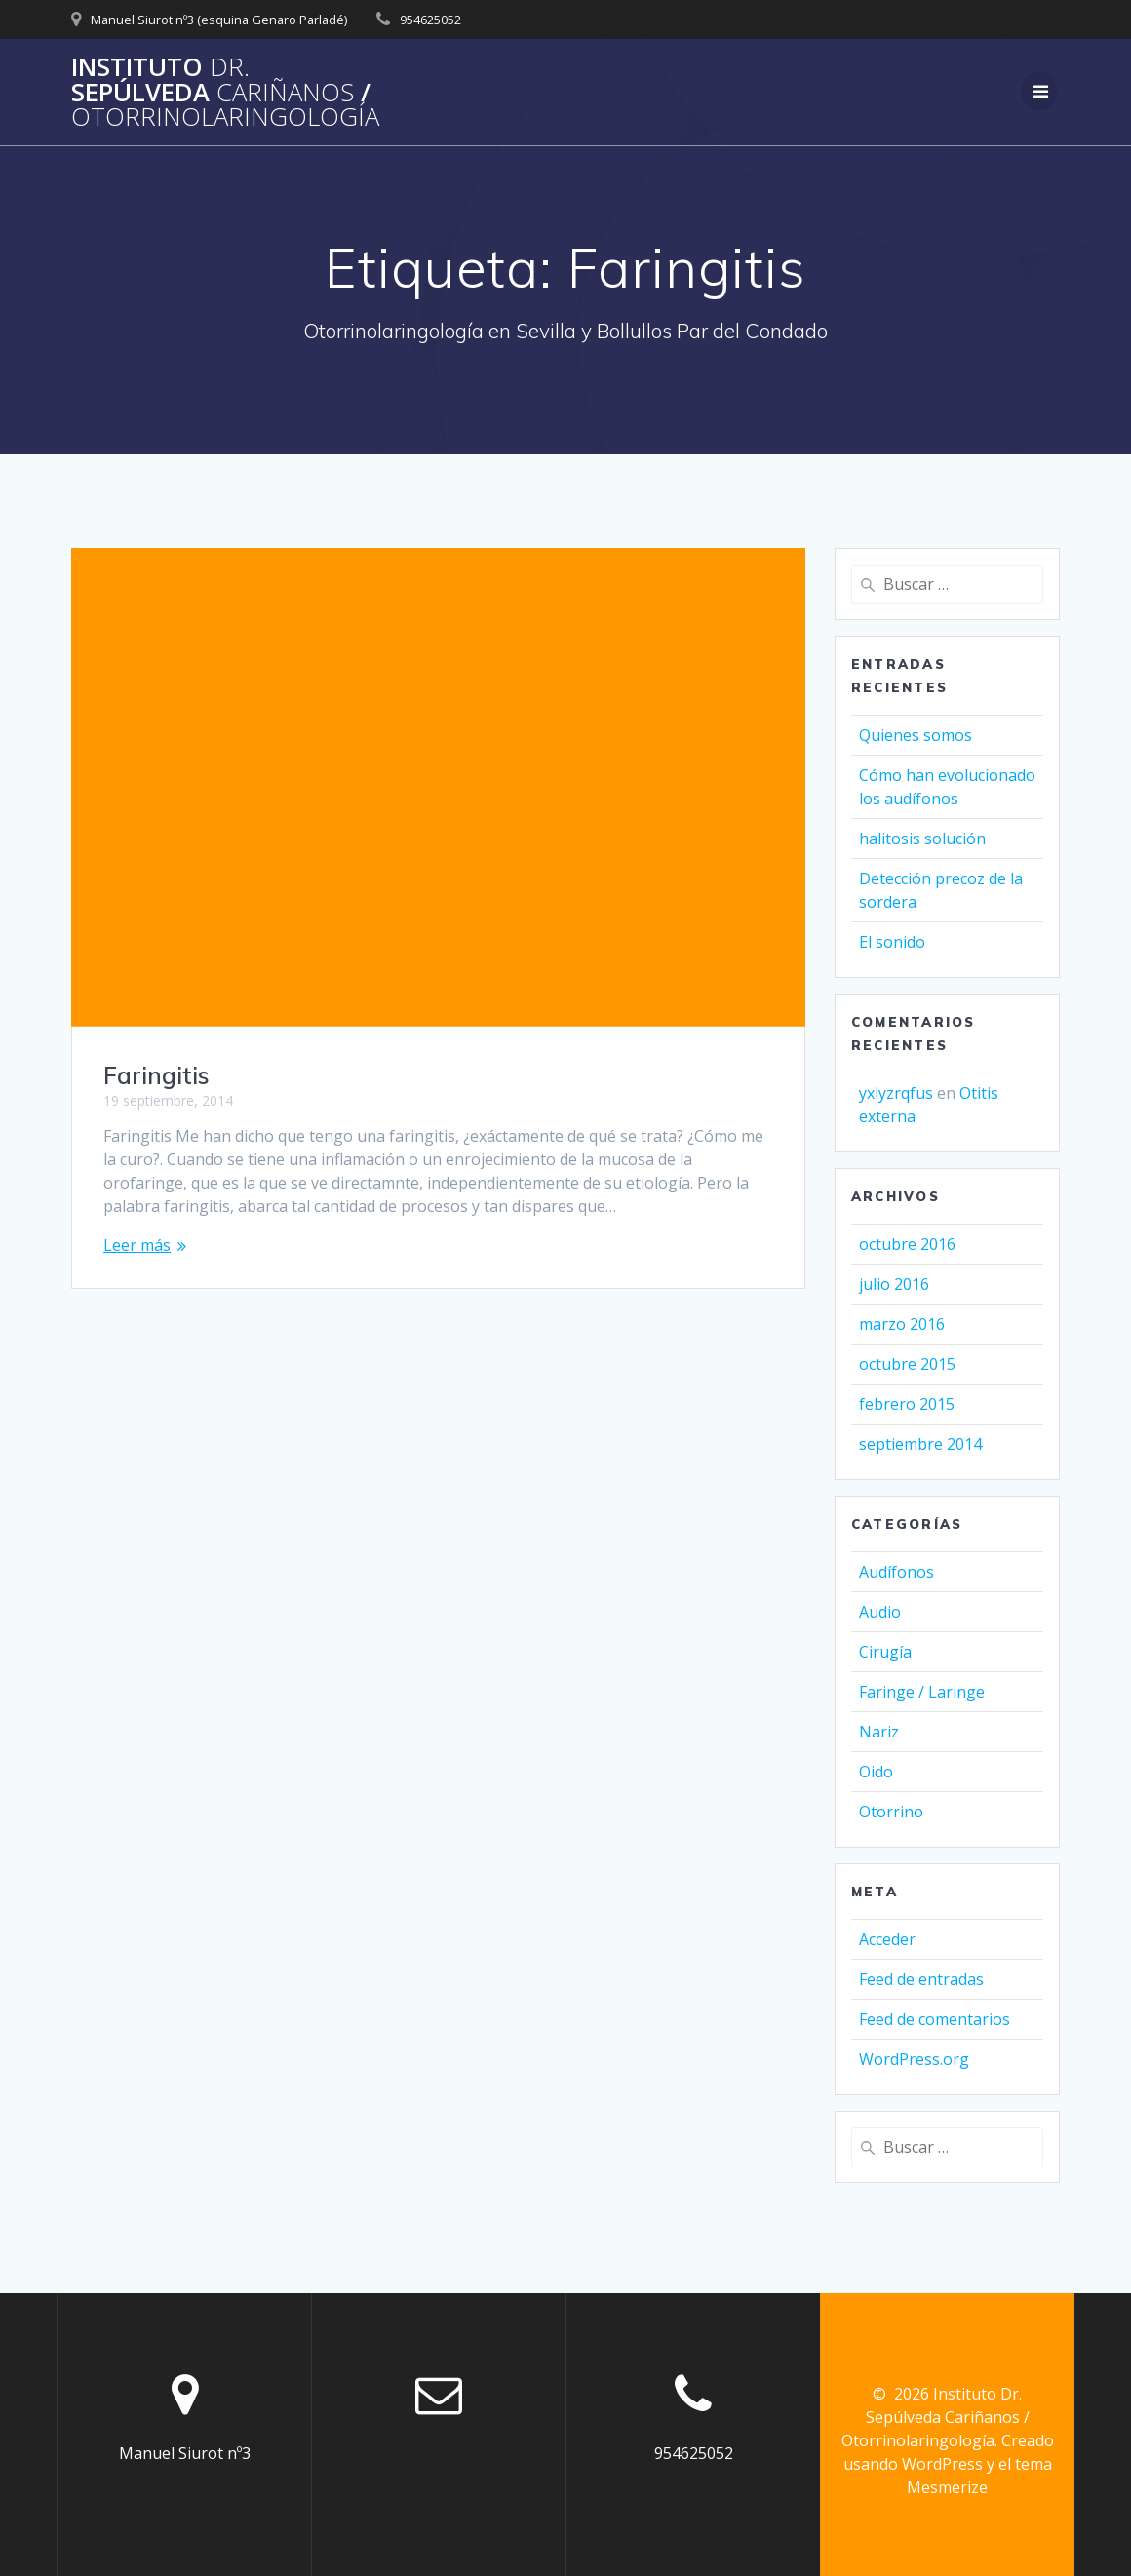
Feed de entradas (921, 1979)
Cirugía (885, 1651)
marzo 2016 (902, 1324)
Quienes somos (915, 735)
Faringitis (156, 1075)
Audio (880, 1611)
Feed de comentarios (934, 2019)
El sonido (892, 942)
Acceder (887, 1939)
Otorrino (891, 1811)
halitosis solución (922, 838)
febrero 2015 (907, 1404)
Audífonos (896, 1571)
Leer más (137, 1245)
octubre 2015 (907, 1364)
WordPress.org (914, 2059)
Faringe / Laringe (922, 1691)
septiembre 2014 (920, 1444)
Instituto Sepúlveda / (225, 92)
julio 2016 (894, 1284)
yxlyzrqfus (896, 1093)
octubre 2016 (907, 1244)
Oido (876, 1771)
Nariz (879, 1731)
